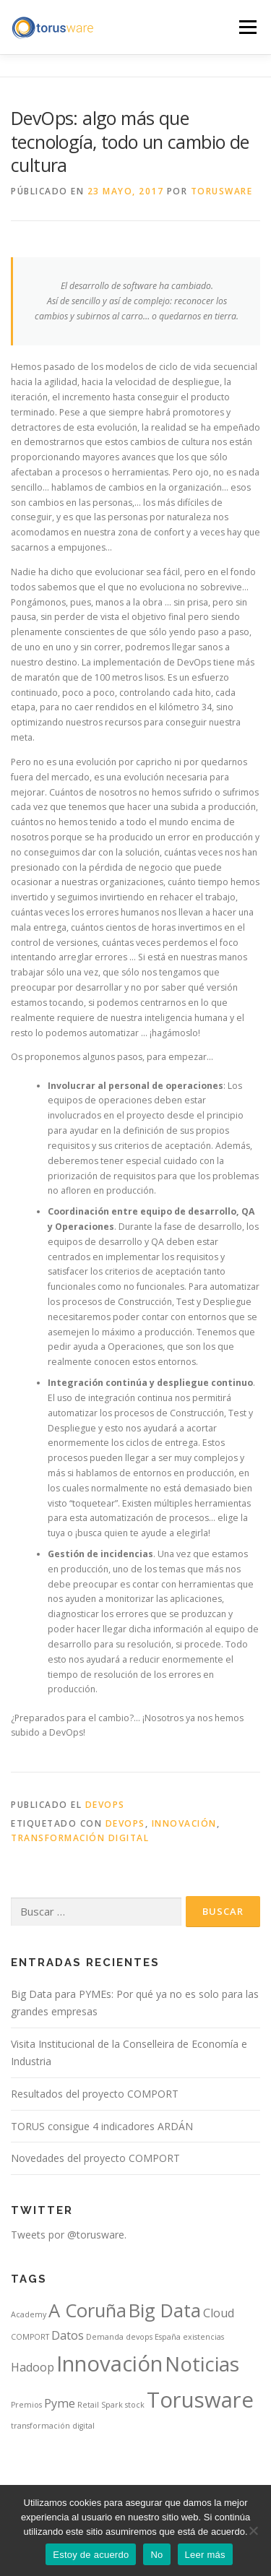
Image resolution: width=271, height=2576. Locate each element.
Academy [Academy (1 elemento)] (28, 2314)
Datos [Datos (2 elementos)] (67, 2335)
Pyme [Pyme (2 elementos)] (59, 2403)
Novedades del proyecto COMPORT (95, 2158)
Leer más (205, 2554)
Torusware (222, 191)
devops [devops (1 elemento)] (139, 2337)
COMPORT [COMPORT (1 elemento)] (30, 2337)
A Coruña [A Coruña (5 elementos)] (87, 2310)
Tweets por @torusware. (68, 2234)
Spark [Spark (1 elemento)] (112, 2405)
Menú (247, 27)
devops (125, 1823)
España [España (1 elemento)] (168, 2337)
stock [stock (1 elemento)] (135, 2405)
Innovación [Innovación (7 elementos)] (109, 2363)
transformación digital (80, 1838)
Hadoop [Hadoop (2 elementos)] (32, 2367)
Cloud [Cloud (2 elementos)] (218, 2313)
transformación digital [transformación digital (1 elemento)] (53, 2426)
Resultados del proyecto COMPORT (94, 2094)
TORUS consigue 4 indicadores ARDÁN (102, 2126)
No (156, 2554)
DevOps (105, 1805)
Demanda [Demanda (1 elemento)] (105, 2337)
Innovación (184, 1823)
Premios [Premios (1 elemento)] (26, 2405)
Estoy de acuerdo (91, 2554)
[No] (253, 2530)
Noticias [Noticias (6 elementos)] (202, 2363)
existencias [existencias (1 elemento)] (203, 2337)
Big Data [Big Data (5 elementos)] (165, 2310)
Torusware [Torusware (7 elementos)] (200, 2399)
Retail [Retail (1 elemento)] (88, 2405)
